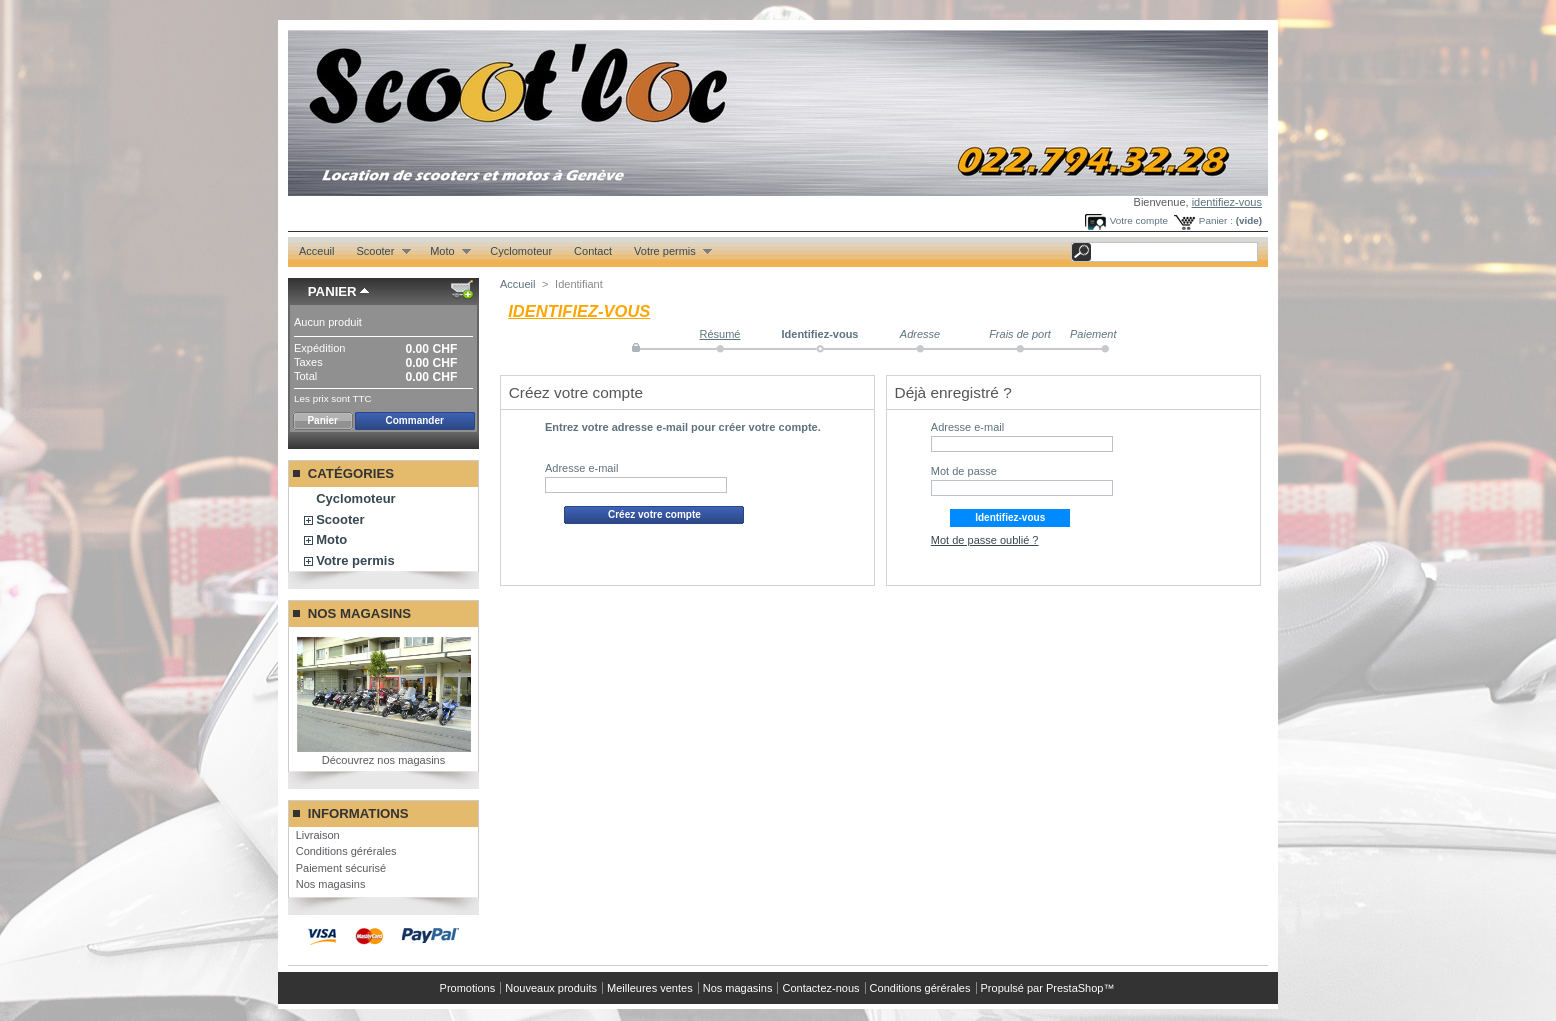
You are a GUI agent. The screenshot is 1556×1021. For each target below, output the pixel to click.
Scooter (377, 251)
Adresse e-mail (581, 468)
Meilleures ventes (650, 988)
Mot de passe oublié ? (985, 540)
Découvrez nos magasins (384, 760)
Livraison (318, 835)
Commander (415, 420)
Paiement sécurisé (341, 868)
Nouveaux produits (551, 988)
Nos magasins (359, 613)
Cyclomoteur (521, 251)
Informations (358, 813)
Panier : (1216, 220)
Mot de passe (964, 471)
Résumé (720, 334)
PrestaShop (1074, 988)
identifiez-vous (1227, 202)
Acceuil (316, 251)
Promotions (468, 988)
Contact (593, 251)
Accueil (517, 284)
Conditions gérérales (346, 851)
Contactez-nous (820, 988)
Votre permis (667, 251)
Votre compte (1139, 220)
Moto (445, 251)
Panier (332, 291)
